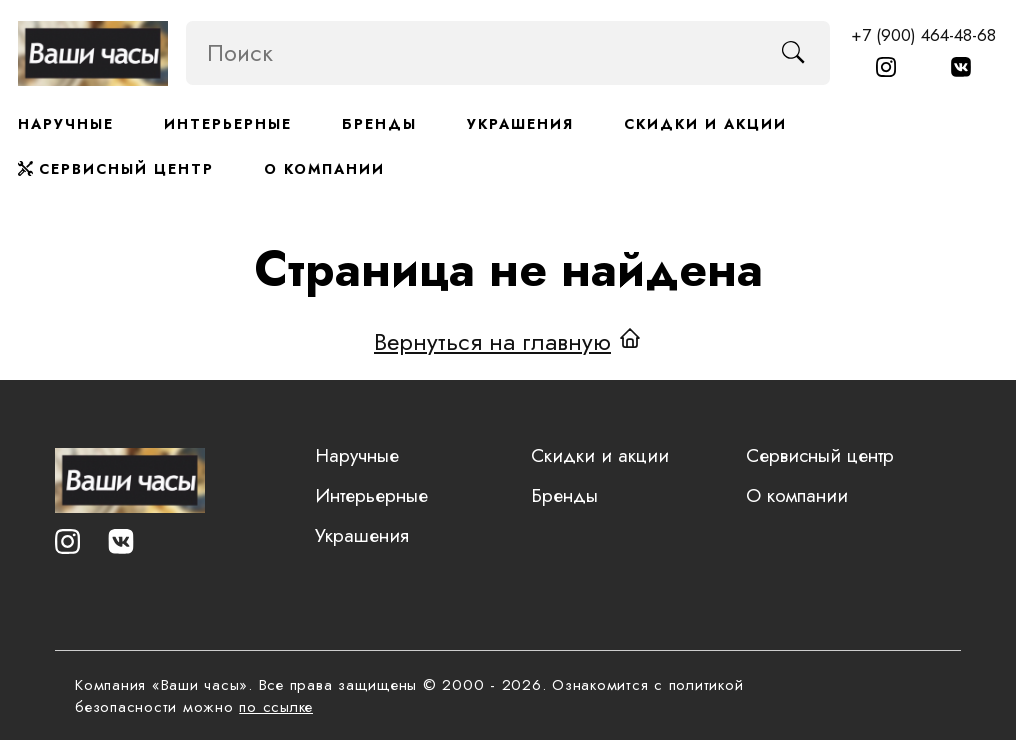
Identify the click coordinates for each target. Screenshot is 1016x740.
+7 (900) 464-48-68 (923, 35)
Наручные (66, 124)
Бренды (379, 124)
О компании (324, 169)
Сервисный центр (116, 169)
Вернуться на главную (492, 339)
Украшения (520, 124)
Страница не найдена (508, 267)
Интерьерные (228, 124)
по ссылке (276, 707)
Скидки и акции (705, 124)
